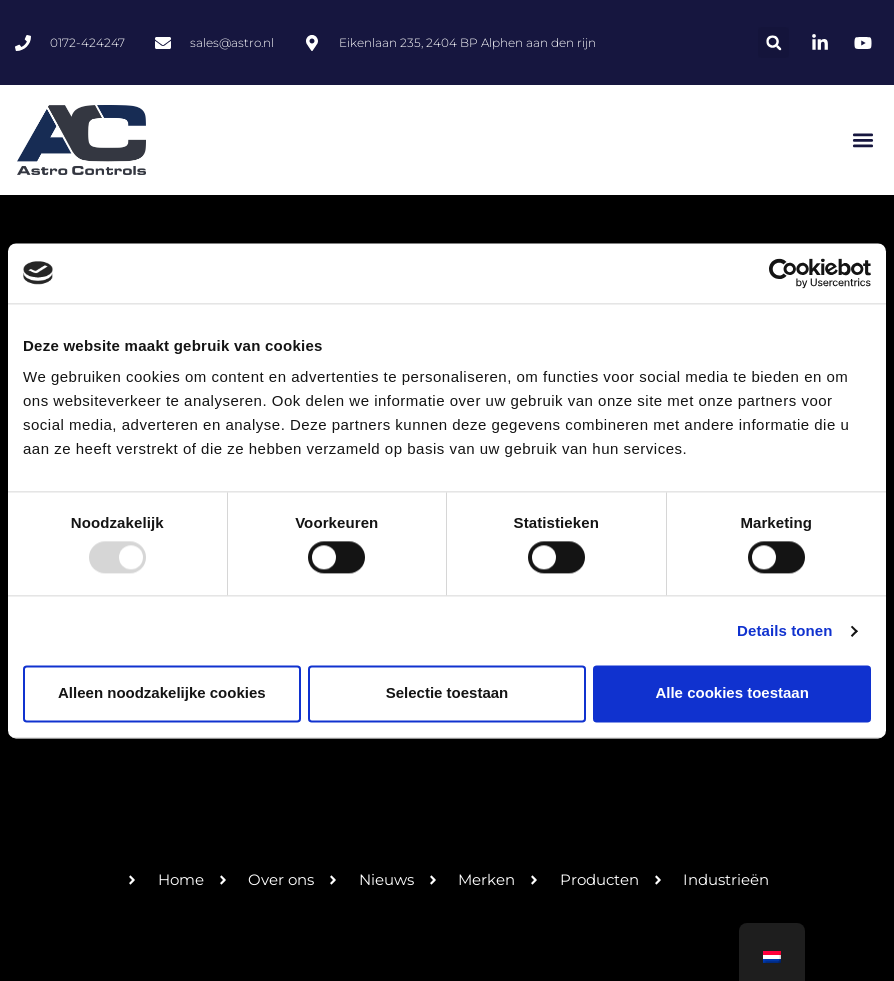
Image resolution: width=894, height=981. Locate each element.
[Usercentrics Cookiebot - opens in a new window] (783, 273)
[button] (773, 42)
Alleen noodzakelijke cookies (162, 693)
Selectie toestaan (447, 693)
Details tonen (784, 630)
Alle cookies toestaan (731, 693)
